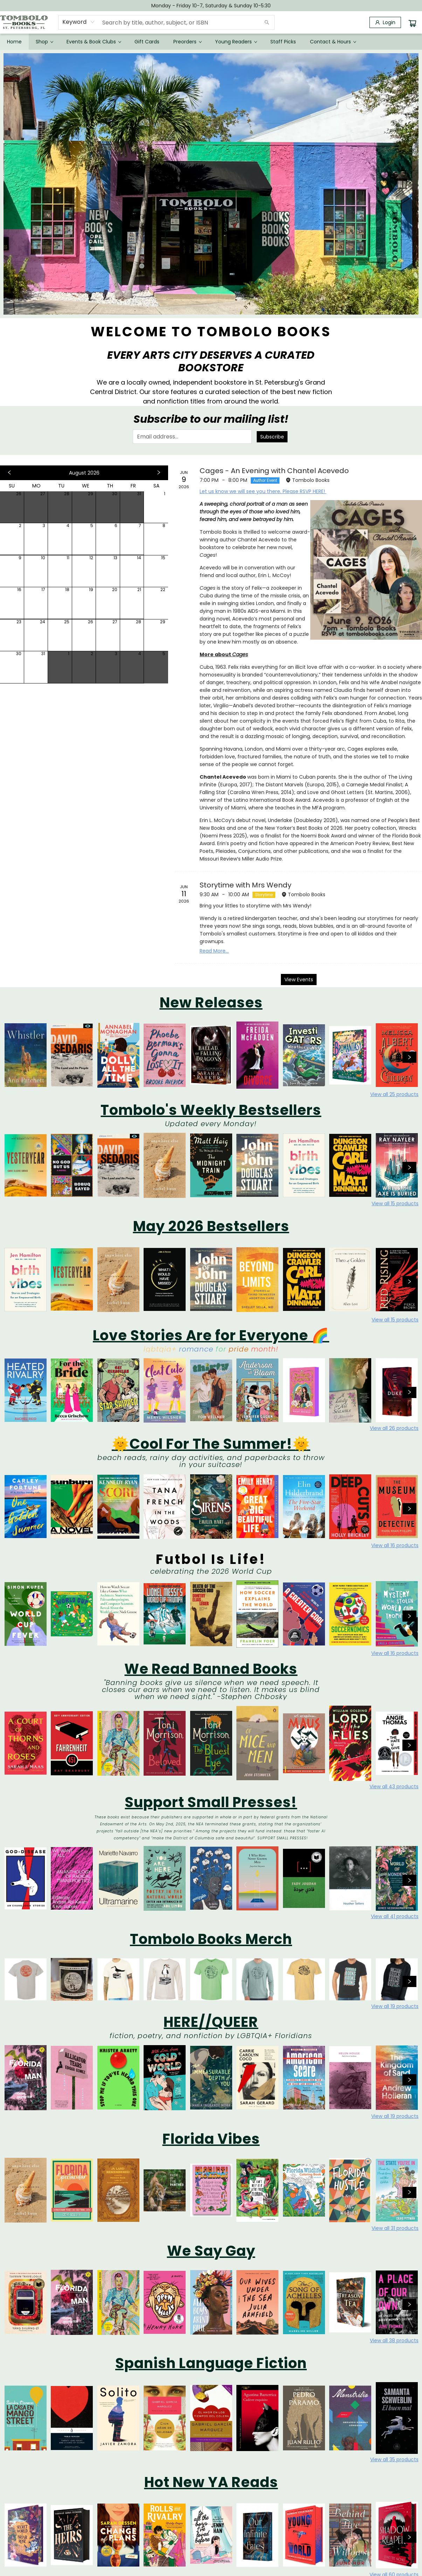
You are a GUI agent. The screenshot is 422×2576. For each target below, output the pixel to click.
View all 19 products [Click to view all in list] (394, 2006)
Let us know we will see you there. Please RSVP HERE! (263, 491)
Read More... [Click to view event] (214, 950)
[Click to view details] (26, 1055)
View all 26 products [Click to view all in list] (394, 1428)
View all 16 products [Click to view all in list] (394, 1545)
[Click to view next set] (409, 1057)
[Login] (385, 22)
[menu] (211, 42)
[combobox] (78, 22)
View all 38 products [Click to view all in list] (394, 2340)
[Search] (267, 22)
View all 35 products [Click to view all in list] (394, 2459)
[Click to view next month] (158, 472)
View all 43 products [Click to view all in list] (393, 1786)
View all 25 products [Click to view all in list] (394, 1094)
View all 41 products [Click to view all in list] (394, 1916)
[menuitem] (14, 42)
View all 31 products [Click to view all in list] (395, 2228)
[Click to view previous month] (9, 472)
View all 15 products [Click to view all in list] (395, 1203)
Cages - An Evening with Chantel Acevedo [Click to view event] (274, 471)
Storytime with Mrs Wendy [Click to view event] (245, 885)
